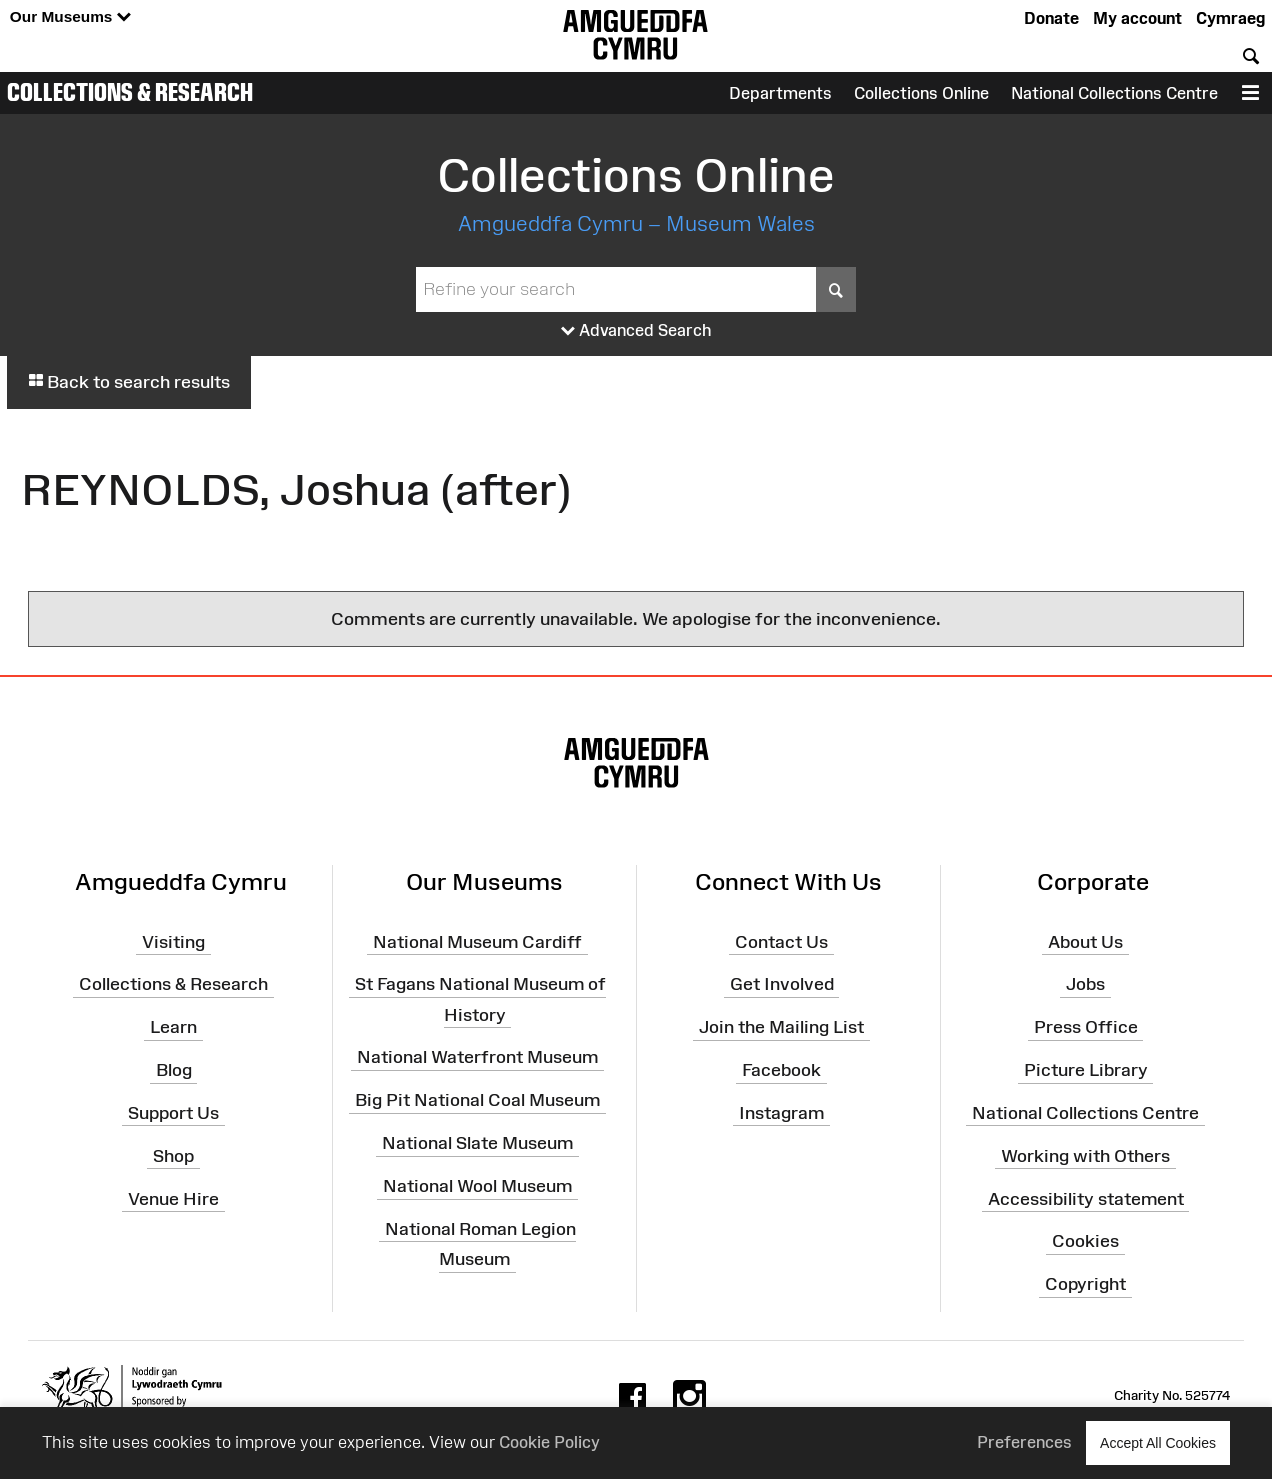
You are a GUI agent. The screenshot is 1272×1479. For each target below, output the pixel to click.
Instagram (781, 1113)
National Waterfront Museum (477, 1057)
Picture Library (1086, 1070)
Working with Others (1085, 1156)
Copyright (1085, 1284)
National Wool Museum (477, 1186)
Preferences (1024, 1442)
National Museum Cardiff (477, 941)
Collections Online (921, 93)
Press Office (1086, 1027)
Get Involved (782, 984)
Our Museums (70, 17)
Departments (780, 93)
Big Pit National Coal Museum (477, 1100)
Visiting (173, 941)
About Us (1085, 941)
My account (1137, 18)
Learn (173, 1027)
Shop (173, 1156)
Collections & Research (130, 92)
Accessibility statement (1086, 1198)
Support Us (173, 1113)
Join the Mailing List (781, 1027)
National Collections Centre (1114, 93)
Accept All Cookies (1158, 1442)
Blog (174, 1070)
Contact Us (781, 941)
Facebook (781, 1070)
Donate (1051, 18)
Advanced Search (636, 331)
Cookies (1085, 1241)
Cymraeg (1230, 18)
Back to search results (129, 382)
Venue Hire (173, 1198)
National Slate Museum (477, 1143)
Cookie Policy (549, 1442)
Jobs (1085, 984)
